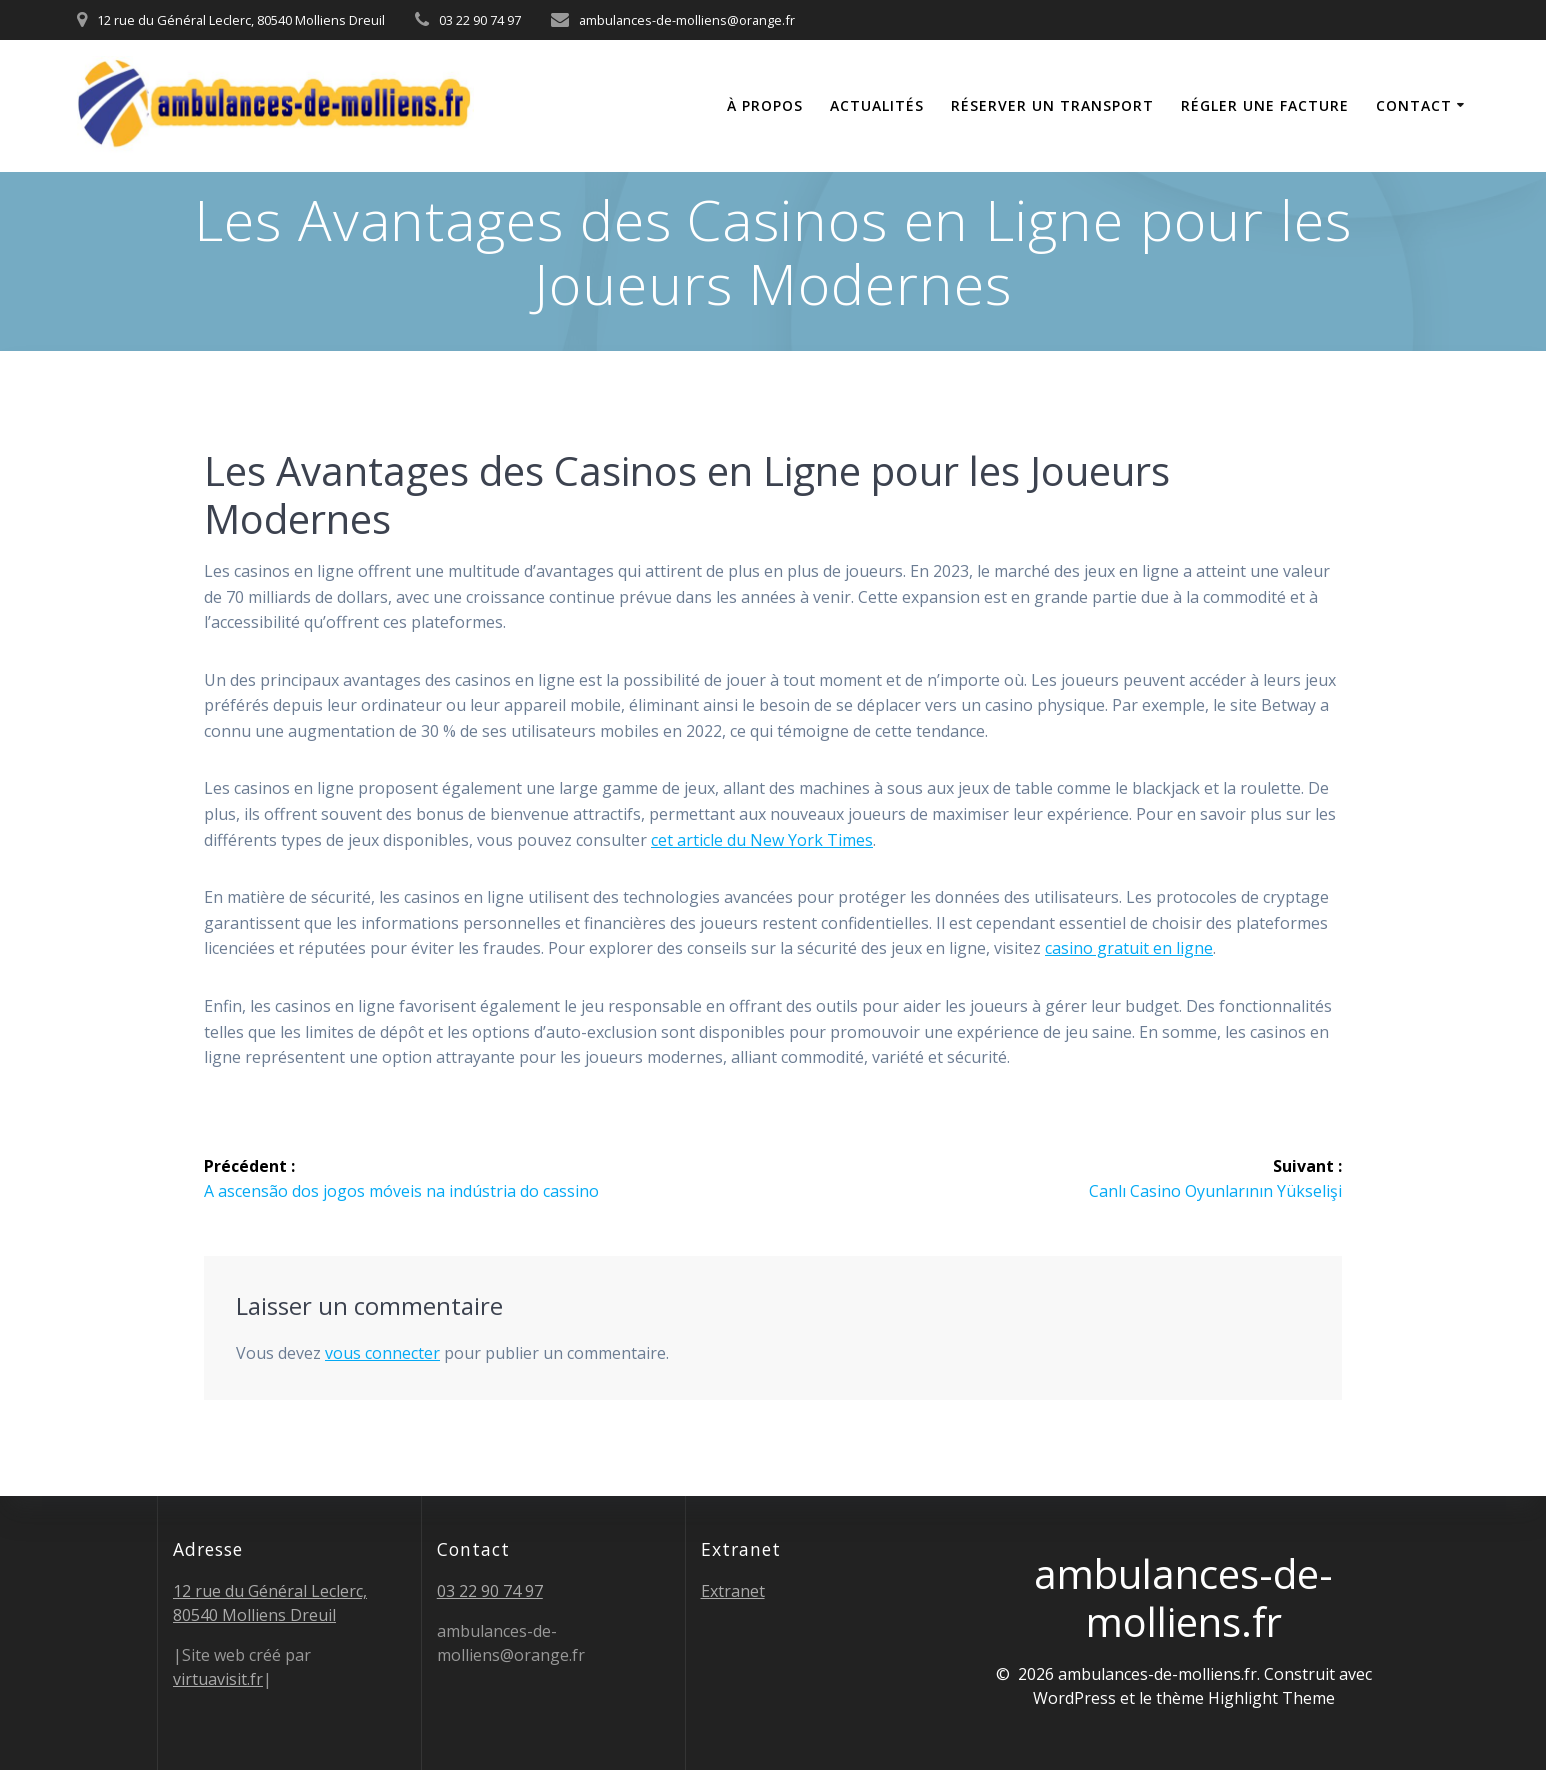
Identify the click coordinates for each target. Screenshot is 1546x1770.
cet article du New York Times (762, 840)
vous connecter (382, 1352)
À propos (765, 105)
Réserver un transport (1052, 105)
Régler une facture (1265, 105)
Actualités (877, 105)
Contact (1414, 105)
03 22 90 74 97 (490, 1591)
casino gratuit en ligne (1129, 948)
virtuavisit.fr (218, 1679)
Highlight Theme (1271, 1698)
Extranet (733, 1591)
